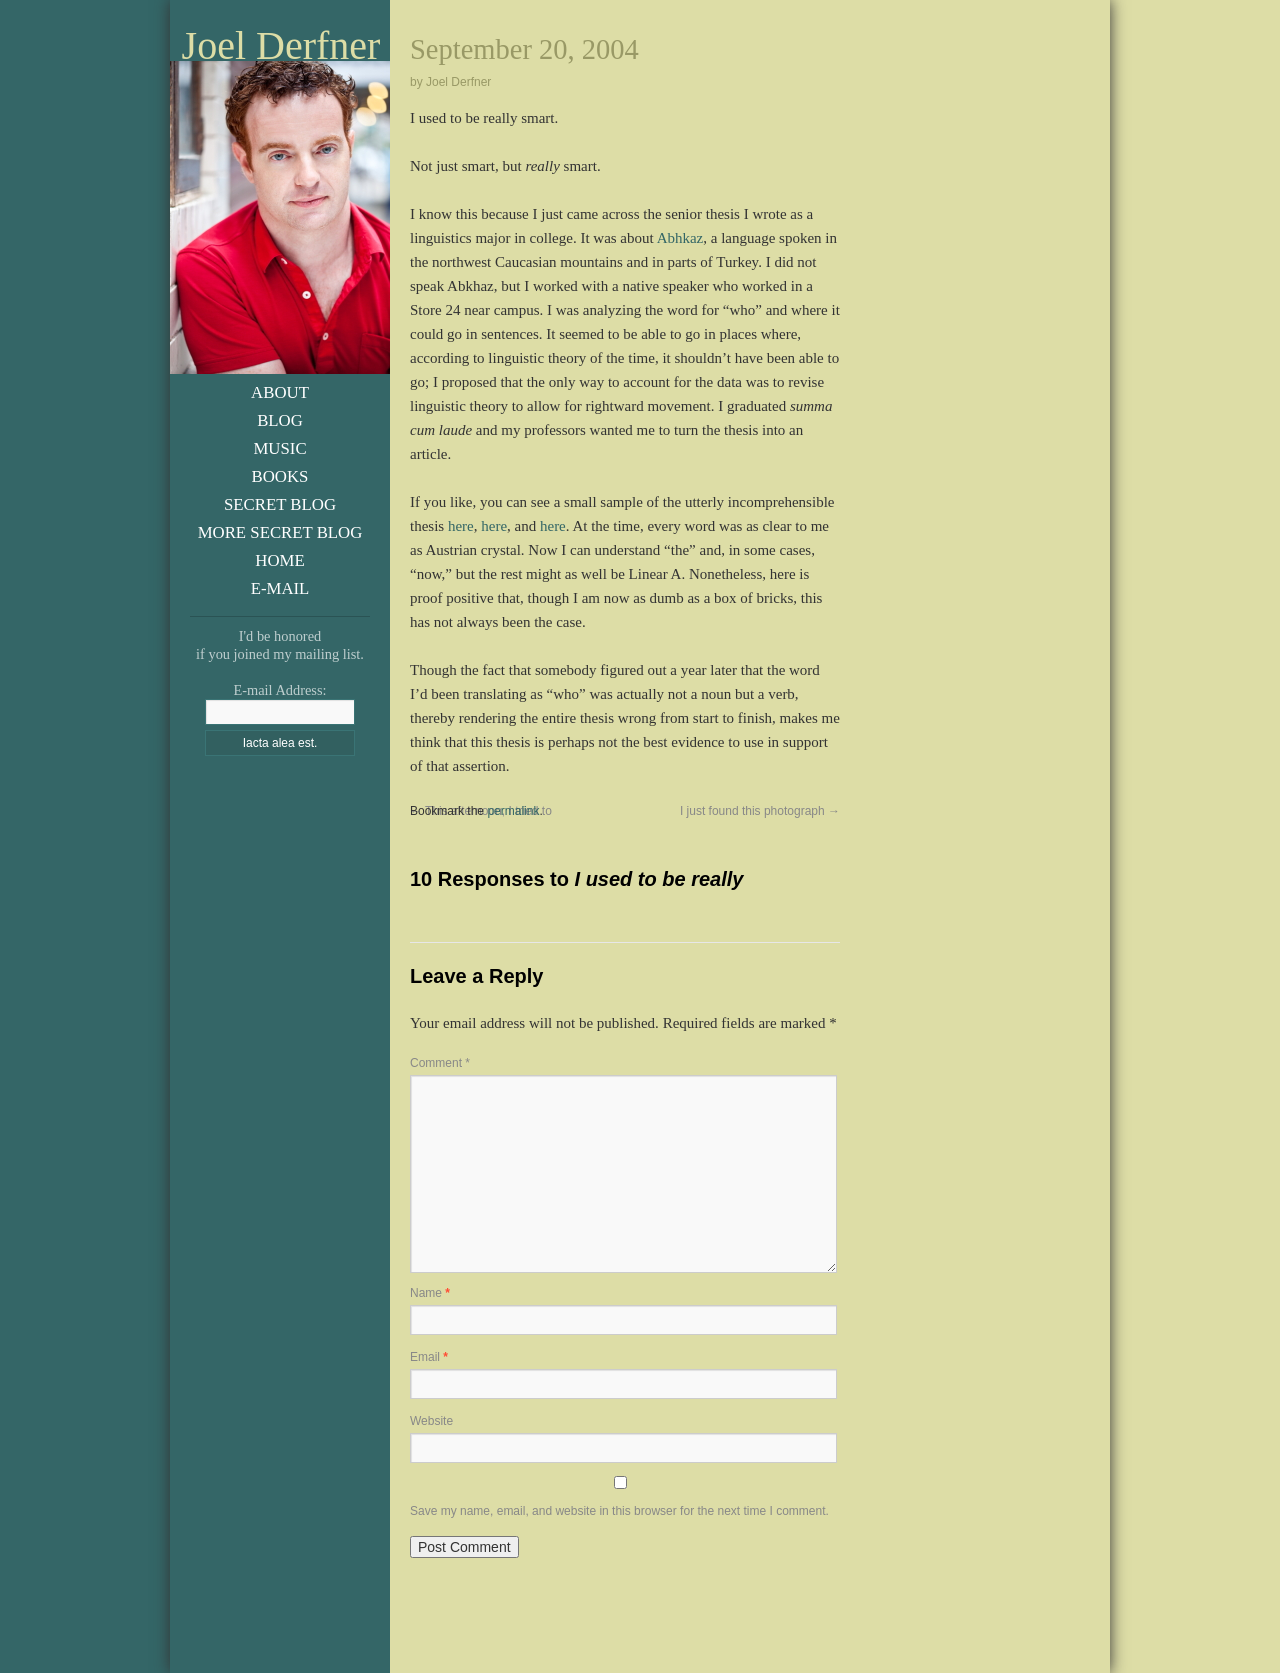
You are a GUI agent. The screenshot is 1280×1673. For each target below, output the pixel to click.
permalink (513, 811)
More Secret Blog (280, 532)
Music (279, 448)
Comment (440, 1063)
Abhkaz (680, 238)
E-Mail (280, 588)
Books (280, 476)
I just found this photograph (760, 811)
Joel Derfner (281, 46)
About (280, 392)
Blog (280, 420)
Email (429, 1357)
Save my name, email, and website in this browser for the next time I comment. (619, 1511)
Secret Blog (280, 504)
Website (431, 1421)
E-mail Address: (279, 690)
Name (430, 1293)
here (461, 526)
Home (279, 560)
